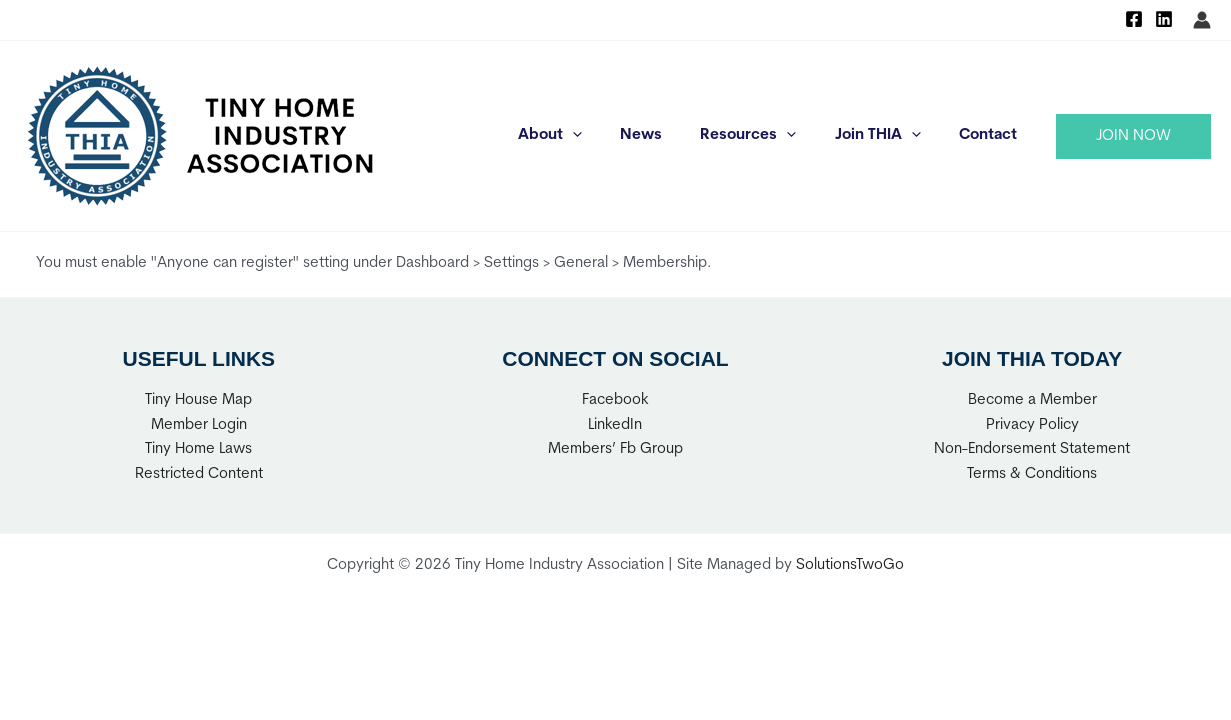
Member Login (199, 425)
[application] (609, 136)
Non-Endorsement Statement (1032, 449)
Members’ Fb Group (615, 449)
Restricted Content (199, 474)
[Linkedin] (1164, 19)
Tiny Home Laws (198, 449)
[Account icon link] (1202, 20)
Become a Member (1032, 400)
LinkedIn (615, 425)
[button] (1133, 136)
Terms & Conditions (1032, 474)
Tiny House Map (198, 400)
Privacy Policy (1032, 425)
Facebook (615, 400)
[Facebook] (1134, 19)
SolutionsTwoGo (850, 565)
